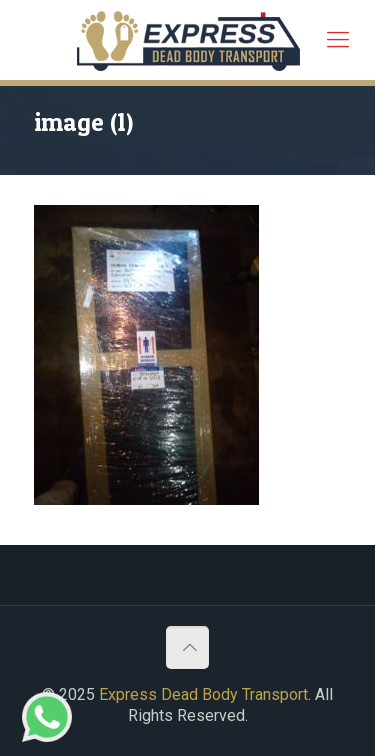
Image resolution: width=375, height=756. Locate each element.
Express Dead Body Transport (203, 694)
